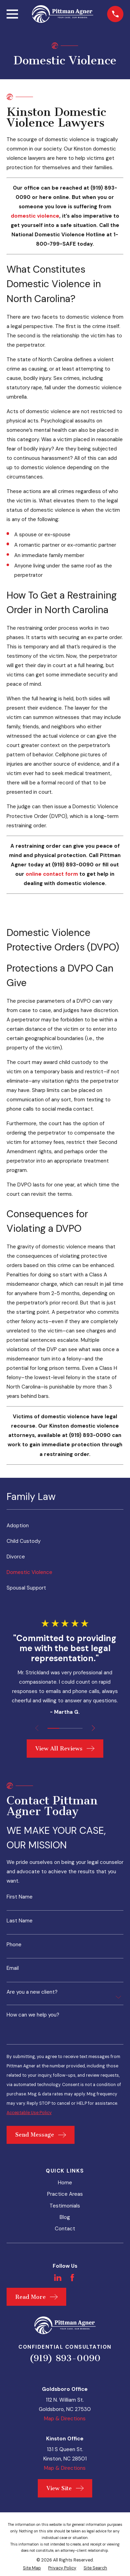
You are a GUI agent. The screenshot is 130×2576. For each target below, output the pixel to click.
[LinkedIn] (57, 2277)
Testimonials (65, 2205)
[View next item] (93, 1728)
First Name (20, 1897)
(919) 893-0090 (65, 2358)
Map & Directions (65, 2418)
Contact (65, 2228)
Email (13, 1968)
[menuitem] (65, 1525)
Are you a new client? (32, 1992)
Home (65, 2182)
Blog (65, 2217)
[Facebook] (72, 2277)
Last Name (20, 1920)
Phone (14, 1944)
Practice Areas (65, 2194)
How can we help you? (33, 2015)
